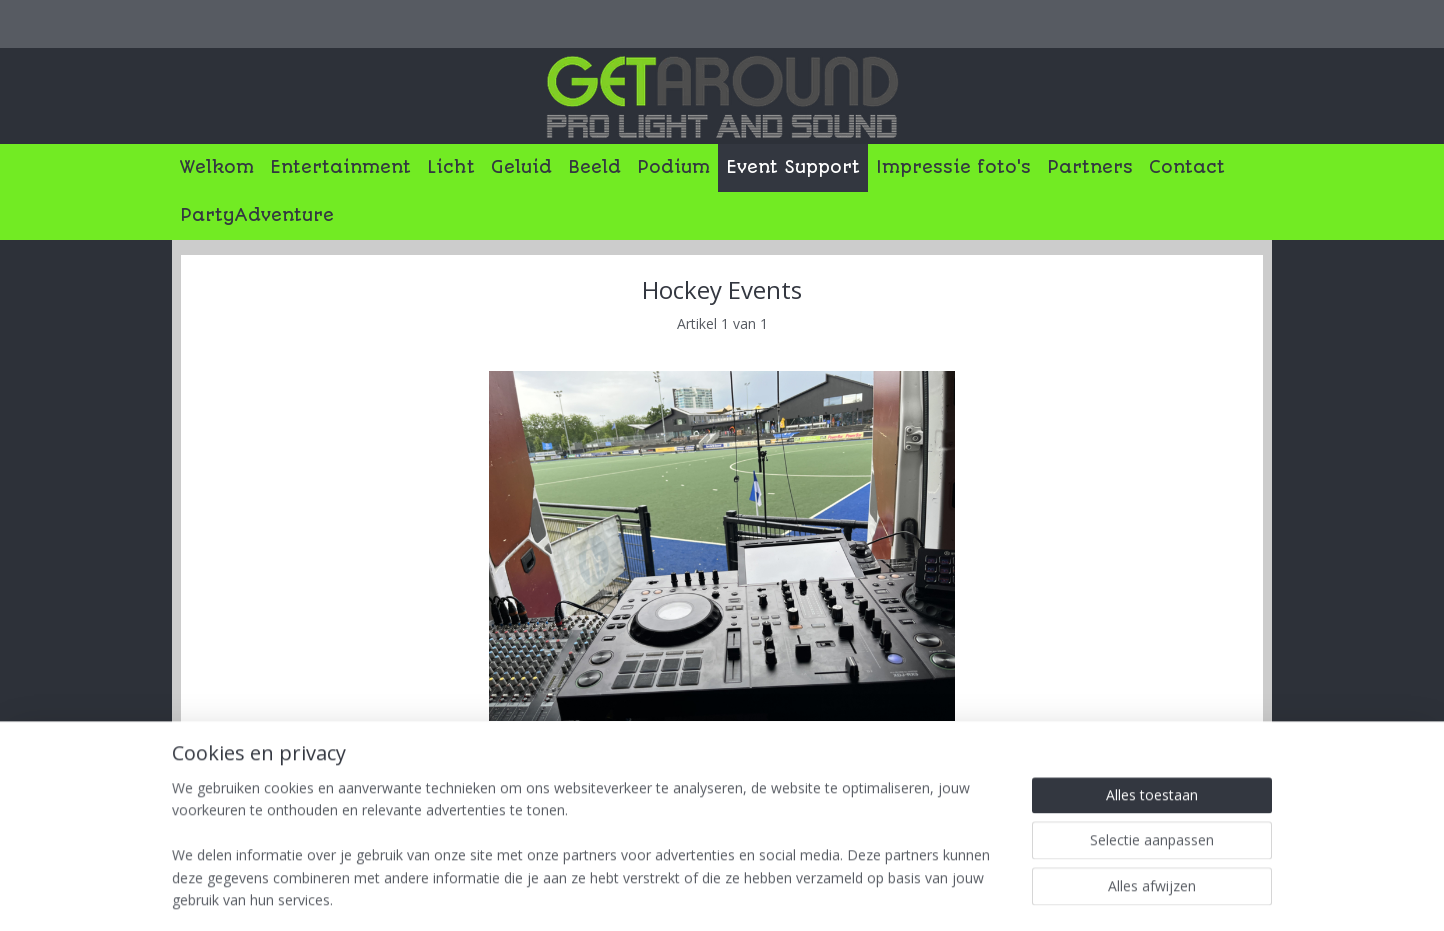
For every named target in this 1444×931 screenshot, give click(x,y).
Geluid (521, 167)
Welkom (217, 167)
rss (731, 894)
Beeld (594, 167)
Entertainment (340, 167)
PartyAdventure (257, 215)
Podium (673, 167)
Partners (1090, 167)
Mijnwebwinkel (982, 894)
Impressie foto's (953, 167)
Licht (451, 167)
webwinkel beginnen (808, 894)
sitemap (689, 894)
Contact (1187, 167)
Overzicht (242, 773)
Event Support (793, 167)
